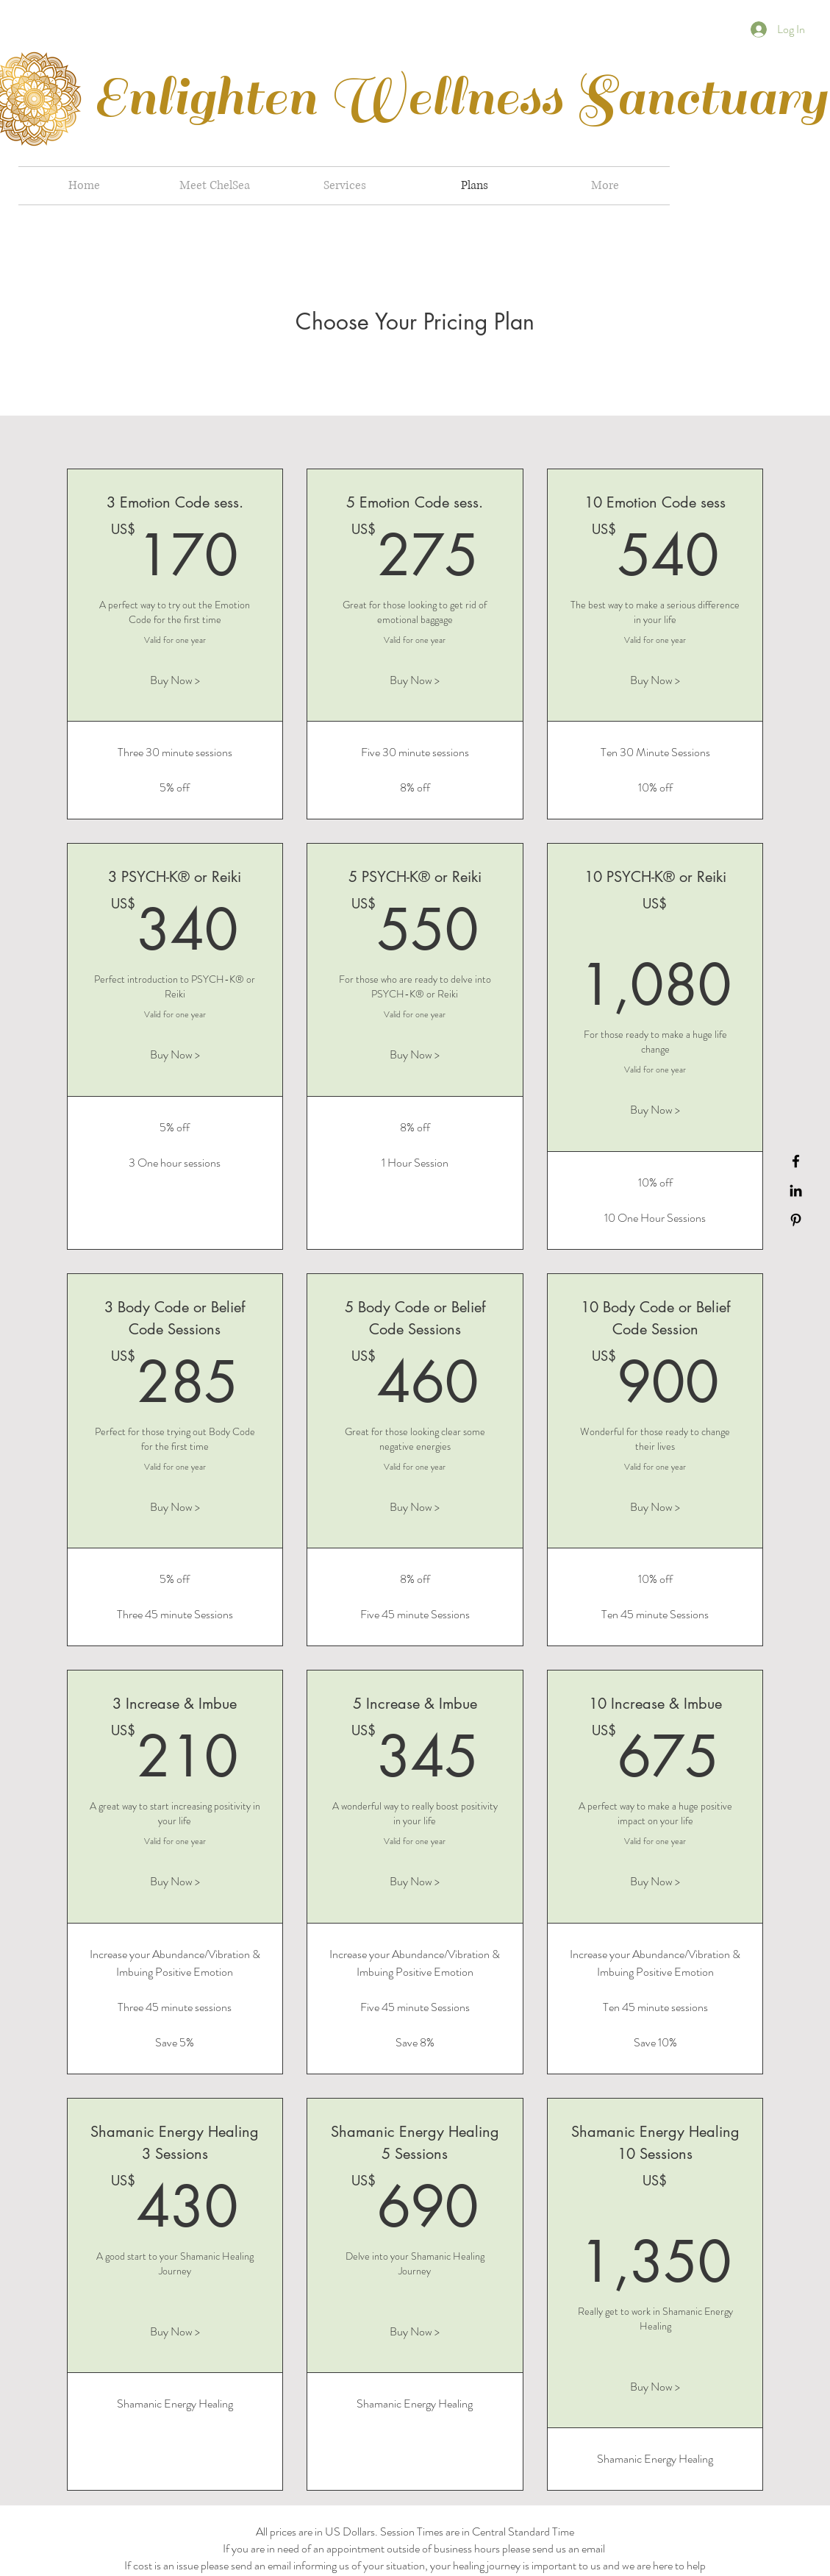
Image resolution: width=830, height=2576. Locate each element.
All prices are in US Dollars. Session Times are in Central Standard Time (415, 2531)
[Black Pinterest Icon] (795, 1219)
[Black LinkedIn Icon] (795, 1190)
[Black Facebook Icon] (795, 1161)
